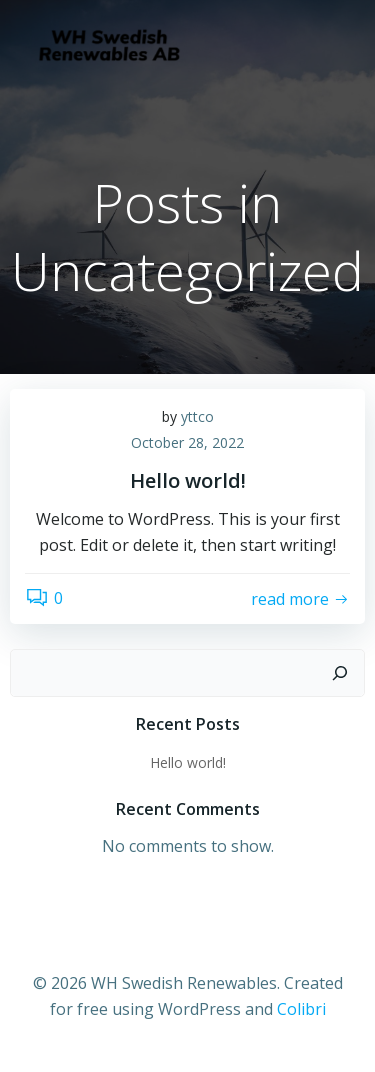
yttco (197, 416)
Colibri (301, 1009)
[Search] (340, 673)
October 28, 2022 (187, 442)
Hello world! (188, 762)
